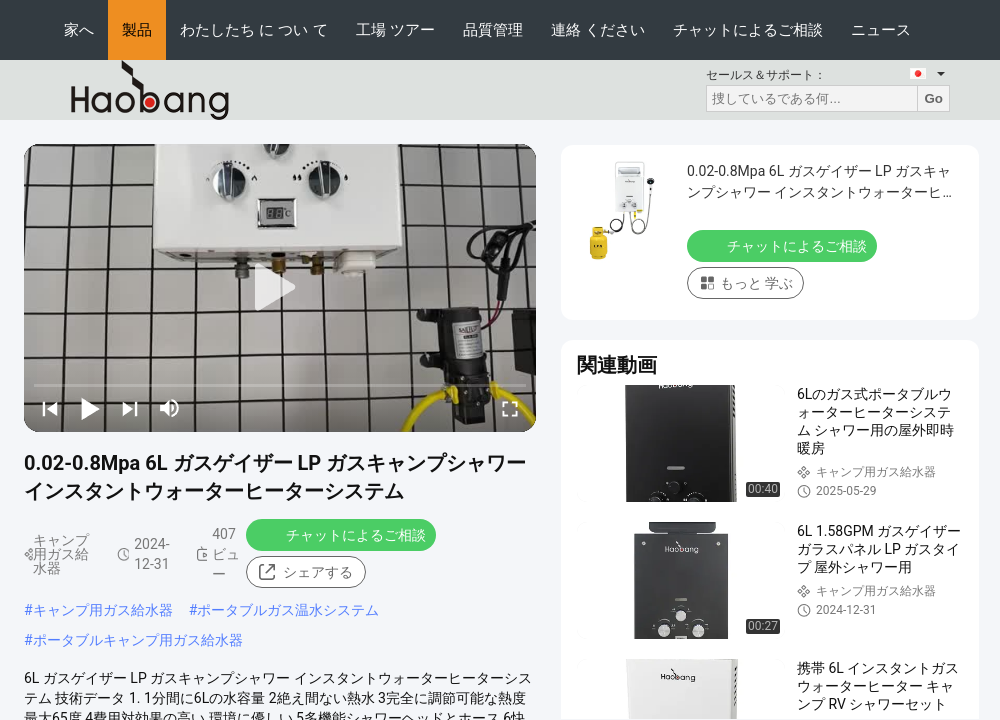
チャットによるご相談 (748, 29)
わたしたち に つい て (254, 29)
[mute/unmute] (170, 408)
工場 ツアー (395, 29)
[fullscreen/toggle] (510, 408)
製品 (137, 29)
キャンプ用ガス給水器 (103, 610)
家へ (79, 29)
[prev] (50, 408)
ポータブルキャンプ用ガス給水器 (138, 640)
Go (933, 98)
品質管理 (493, 29)
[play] (280, 288)
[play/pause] (90, 408)
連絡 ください (598, 29)
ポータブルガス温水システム (288, 610)
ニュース (881, 29)
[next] (130, 408)
